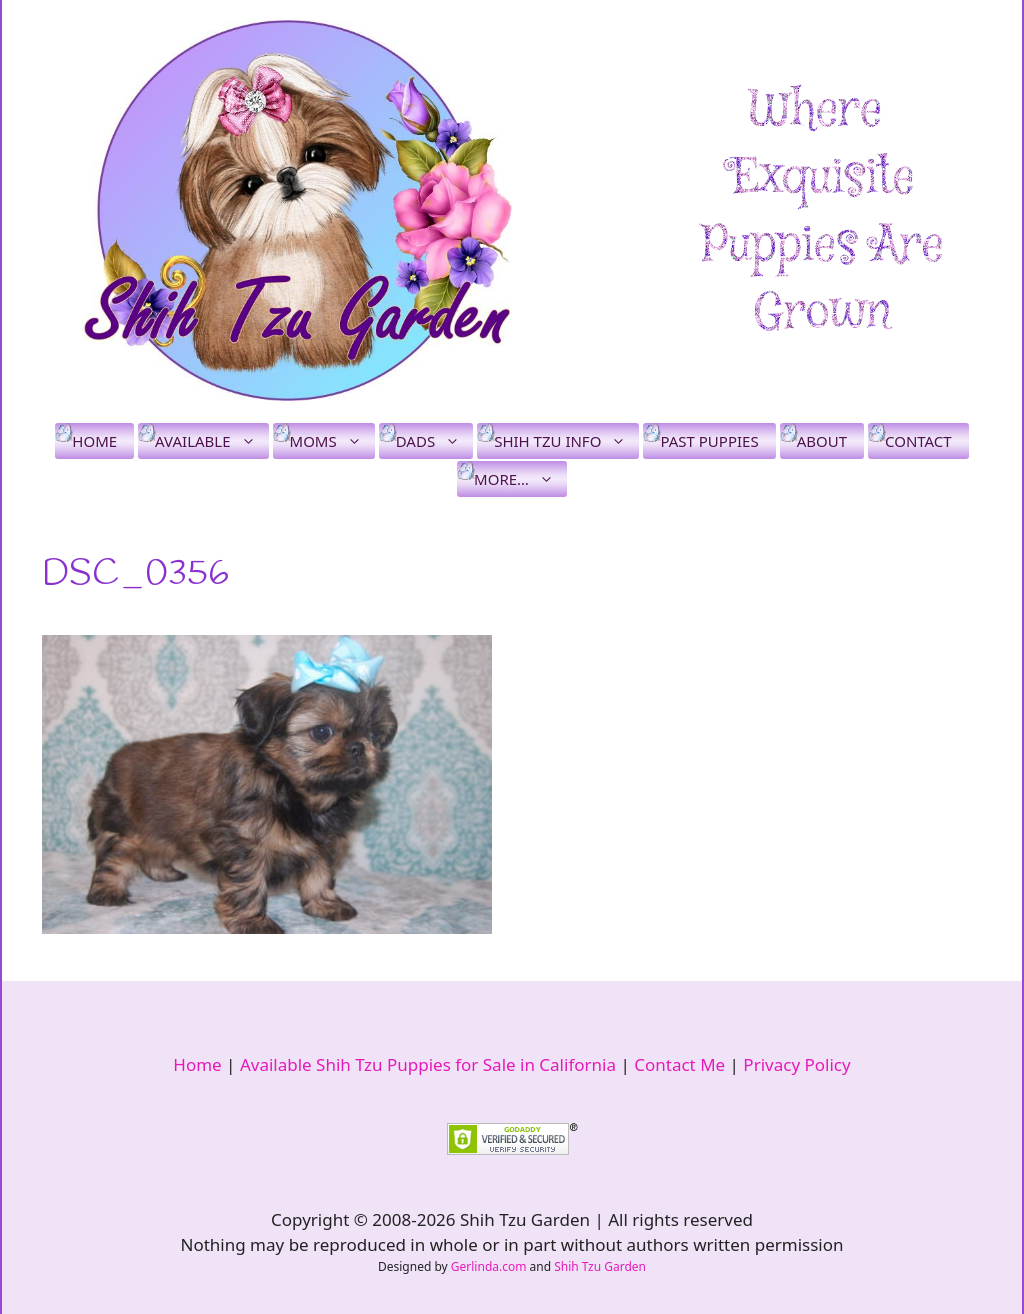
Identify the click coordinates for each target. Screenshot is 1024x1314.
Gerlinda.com (489, 1266)
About (822, 441)
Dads (434, 441)
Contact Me (679, 1064)
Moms (332, 441)
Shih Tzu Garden (600, 1266)
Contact (918, 441)
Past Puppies (709, 441)
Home (94, 441)
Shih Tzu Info (566, 441)
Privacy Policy (796, 1064)
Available (211, 441)
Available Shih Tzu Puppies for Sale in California (428, 1064)
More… (520, 479)
